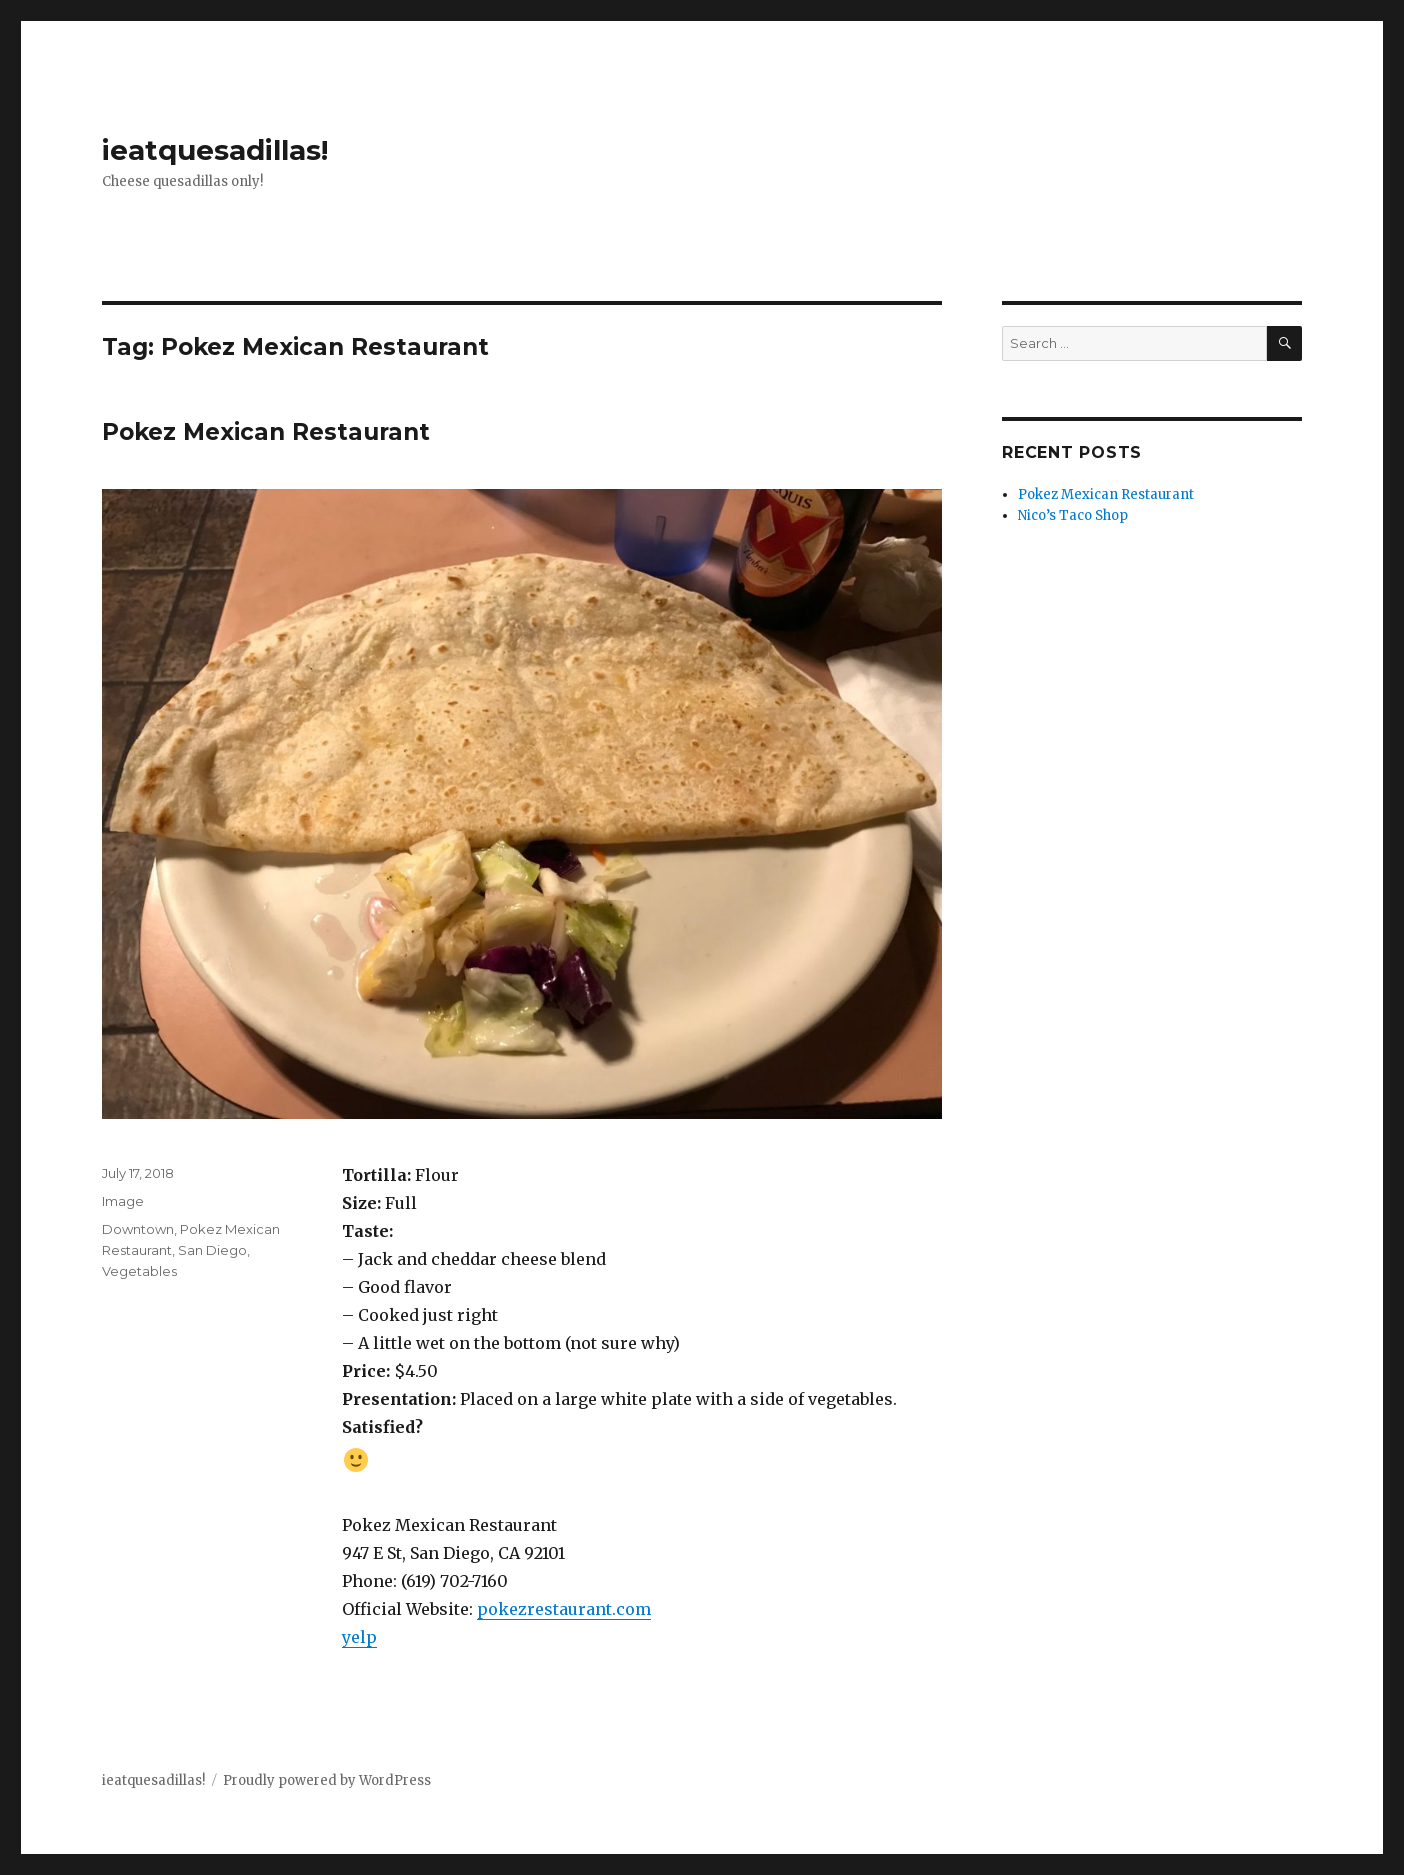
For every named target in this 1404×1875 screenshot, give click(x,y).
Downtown (138, 1229)
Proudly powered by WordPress (327, 1780)
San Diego (212, 1250)
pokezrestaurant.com (564, 1609)
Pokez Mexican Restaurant (266, 432)
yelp (359, 1637)
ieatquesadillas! (215, 150)
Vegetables (139, 1271)
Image (123, 1201)
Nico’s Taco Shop (1073, 515)
